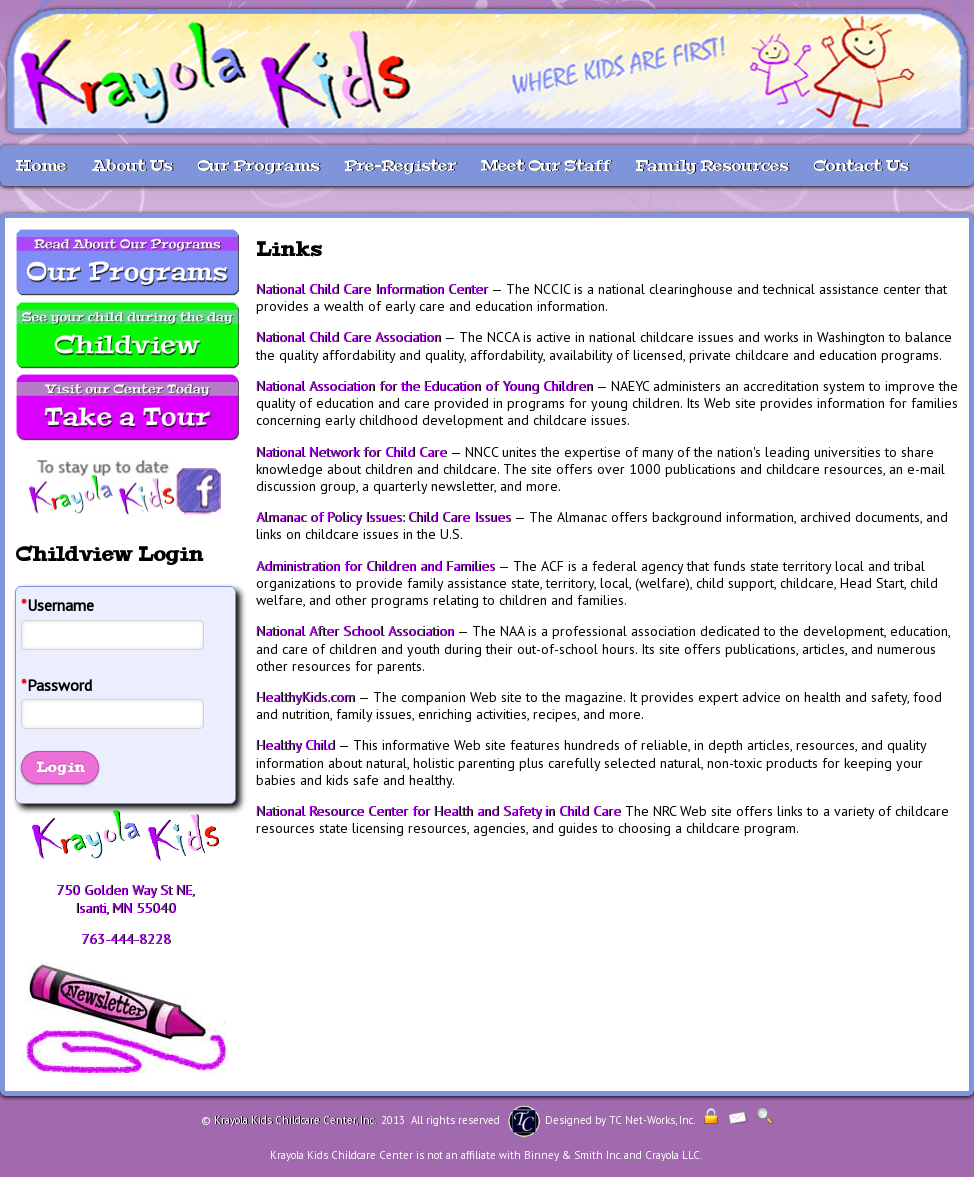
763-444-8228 (126, 939)
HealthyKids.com (305, 697)
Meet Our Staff (545, 165)
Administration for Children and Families (375, 566)
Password (56, 685)
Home (40, 165)
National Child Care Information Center (372, 289)
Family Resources (711, 165)
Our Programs (258, 165)
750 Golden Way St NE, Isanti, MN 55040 (125, 898)
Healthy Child (295, 745)
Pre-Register (400, 165)
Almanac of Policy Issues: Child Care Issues (383, 517)
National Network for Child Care (351, 452)
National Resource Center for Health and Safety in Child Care (438, 811)
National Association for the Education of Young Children (424, 386)
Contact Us (860, 165)
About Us (131, 165)
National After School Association (355, 631)
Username (57, 605)
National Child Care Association (348, 337)
